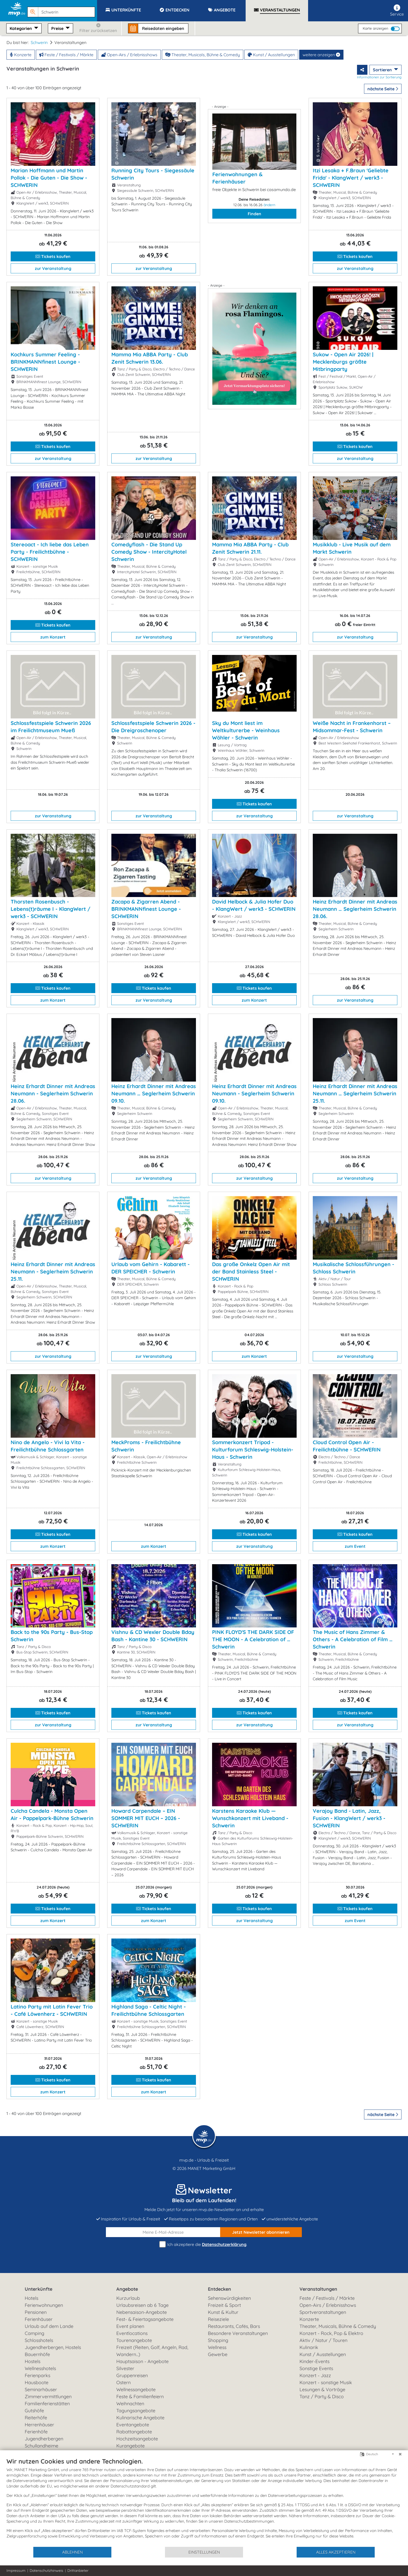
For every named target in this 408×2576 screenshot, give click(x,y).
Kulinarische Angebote (140, 2418)
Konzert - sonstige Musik (325, 2382)
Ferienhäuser (39, 2319)
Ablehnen (72, 2552)
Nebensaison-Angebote (141, 2312)
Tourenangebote (134, 2340)
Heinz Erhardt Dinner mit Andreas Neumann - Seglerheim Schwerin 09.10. (254, 1093)
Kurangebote (130, 2446)
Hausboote (36, 2382)
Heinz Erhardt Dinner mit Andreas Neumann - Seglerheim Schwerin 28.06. (53, 1093)
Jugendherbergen (44, 2439)
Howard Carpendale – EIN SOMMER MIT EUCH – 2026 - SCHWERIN (145, 1818)
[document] (204, 2502)
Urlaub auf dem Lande (49, 2326)
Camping (34, 2333)
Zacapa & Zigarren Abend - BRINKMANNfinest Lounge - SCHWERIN (146, 908)
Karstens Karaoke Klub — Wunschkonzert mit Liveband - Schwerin (250, 1818)
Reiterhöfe (36, 2418)
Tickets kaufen (53, 256)
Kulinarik (308, 2347)
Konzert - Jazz (315, 2375)
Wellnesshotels (40, 2368)
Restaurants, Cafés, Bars (234, 2326)
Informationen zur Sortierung (379, 77)
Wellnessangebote (136, 2389)
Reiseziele (218, 2319)
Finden (254, 213)
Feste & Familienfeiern (140, 2397)
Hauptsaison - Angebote (142, 2361)
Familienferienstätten (47, 2404)
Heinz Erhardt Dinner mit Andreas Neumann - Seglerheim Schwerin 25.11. (53, 1271)
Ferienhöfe (36, 2432)
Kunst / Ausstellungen (271, 54)
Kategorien (21, 28)
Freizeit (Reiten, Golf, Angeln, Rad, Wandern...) (152, 2350)
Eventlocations (132, 2333)
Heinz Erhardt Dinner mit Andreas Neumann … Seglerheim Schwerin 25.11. (355, 1093)
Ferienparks (37, 2375)
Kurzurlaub (128, 2298)
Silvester (125, 2368)
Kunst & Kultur (223, 2312)
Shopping (218, 2340)
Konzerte (20, 54)
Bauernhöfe (37, 2354)
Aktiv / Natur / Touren (323, 2340)
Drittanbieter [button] (77, 2570)
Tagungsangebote (135, 2411)
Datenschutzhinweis (46, 2570)
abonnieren (261, 2232)
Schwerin (39, 42)
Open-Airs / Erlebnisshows (129, 54)
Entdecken (219, 2289)
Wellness (217, 2347)
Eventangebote (132, 2425)
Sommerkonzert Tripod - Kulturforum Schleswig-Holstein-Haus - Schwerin (252, 1449)
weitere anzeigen (321, 54)
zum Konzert (53, 637)
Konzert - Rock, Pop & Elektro (331, 2333)
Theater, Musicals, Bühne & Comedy (202, 54)
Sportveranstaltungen (322, 2312)
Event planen (130, 2326)
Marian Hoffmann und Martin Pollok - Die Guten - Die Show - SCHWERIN (49, 177)
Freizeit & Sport (224, 2305)
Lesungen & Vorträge (322, 2389)
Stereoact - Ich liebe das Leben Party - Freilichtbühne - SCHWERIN (50, 551)
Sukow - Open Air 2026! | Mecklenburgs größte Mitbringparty (343, 361)
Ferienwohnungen (44, 2305)
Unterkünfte (38, 2289)
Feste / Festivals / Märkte (66, 54)
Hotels (31, 2298)
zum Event (355, 1546)
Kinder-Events (314, 2361)
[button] (62, 9)
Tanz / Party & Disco (321, 2397)
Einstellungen (204, 2552)
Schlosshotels (39, 2340)
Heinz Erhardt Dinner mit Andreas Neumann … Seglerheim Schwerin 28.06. (355, 908)
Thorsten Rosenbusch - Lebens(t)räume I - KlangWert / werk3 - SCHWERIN (50, 908)
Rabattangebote (134, 2432)
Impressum (16, 2570)
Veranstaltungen (318, 2289)
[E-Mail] (163, 2232)
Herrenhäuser (39, 2425)
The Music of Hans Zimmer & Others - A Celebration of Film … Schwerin (353, 1639)
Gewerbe (217, 2354)
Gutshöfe (34, 2411)
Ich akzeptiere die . (204, 2244)
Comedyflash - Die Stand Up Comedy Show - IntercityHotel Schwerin (149, 551)
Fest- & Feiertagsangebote (145, 2319)
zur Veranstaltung (53, 268)
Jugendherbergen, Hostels (53, 2347)
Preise (58, 28)
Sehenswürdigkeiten (229, 2298)
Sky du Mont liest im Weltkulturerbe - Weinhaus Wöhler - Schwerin (246, 730)
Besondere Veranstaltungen (238, 2333)
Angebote (127, 2289)
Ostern (123, 2382)
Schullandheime (41, 2446)
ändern (269, 205)
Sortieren (383, 69)
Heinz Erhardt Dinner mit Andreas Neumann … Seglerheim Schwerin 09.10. (153, 1093)
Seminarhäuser (41, 2389)
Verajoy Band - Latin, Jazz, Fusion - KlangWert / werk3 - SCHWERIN (349, 1818)
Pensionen (36, 2312)
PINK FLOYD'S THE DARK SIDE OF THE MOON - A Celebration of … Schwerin (253, 1639)
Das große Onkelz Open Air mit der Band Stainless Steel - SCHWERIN (251, 1271)
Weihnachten (130, 2404)
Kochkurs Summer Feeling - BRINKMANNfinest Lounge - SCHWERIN (45, 361)
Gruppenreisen (132, 2375)
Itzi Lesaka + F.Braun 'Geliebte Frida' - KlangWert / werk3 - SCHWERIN (350, 177)
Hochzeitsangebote (137, 2439)
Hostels (32, 2361)
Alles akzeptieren (335, 2552)
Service (397, 10)
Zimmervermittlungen (48, 2397)
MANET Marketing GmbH (211, 2168)
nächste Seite (382, 88)
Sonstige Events (316, 2368)
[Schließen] (400, 2454)
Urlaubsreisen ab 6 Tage (142, 2305)
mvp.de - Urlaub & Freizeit (204, 2160)
